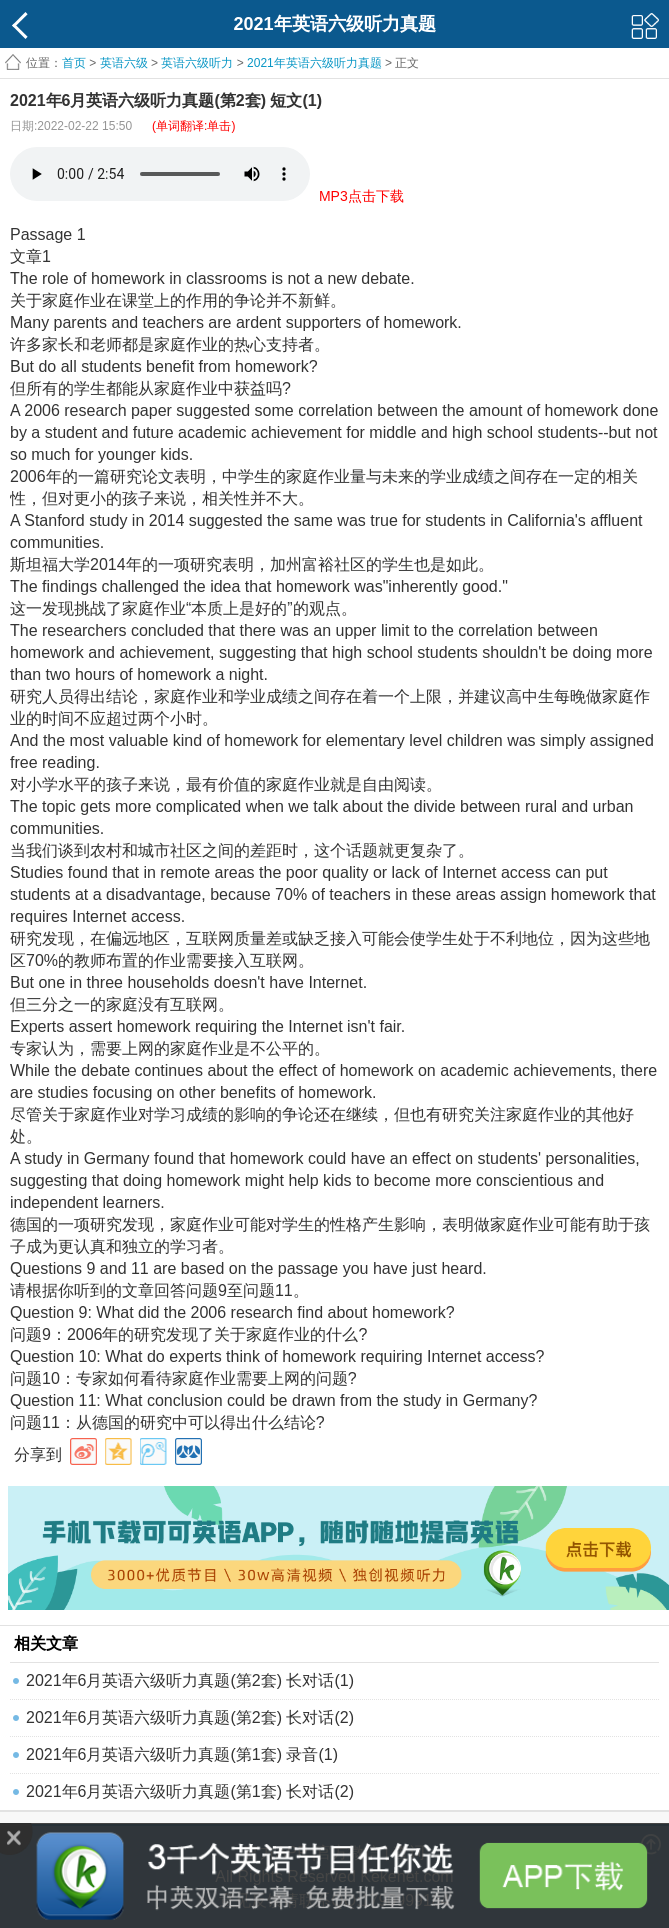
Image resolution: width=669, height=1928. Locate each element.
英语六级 (124, 63)
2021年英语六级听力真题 (314, 63)
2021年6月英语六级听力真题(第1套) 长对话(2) (190, 1791)
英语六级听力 (197, 63)
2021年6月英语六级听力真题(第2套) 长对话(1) (190, 1680)
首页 (74, 63)
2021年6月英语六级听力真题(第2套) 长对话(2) (190, 1717)
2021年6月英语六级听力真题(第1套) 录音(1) (182, 1754)
